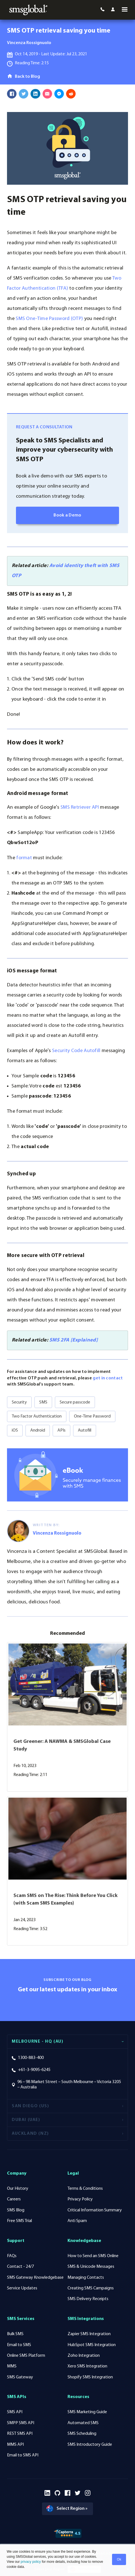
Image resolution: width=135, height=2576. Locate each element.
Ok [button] (119, 2559)
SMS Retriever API (79, 809)
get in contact (108, 1379)
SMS (43, 1404)
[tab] (67, 2043)
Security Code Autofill (76, 1052)
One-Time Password (92, 1418)
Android (37, 1432)
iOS (15, 1432)
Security (19, 1404)
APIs (61, 1432)
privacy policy (30, 2562)
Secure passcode (75, 1404)
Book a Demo (67, 517)
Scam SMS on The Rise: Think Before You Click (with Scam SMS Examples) (65, 1901)
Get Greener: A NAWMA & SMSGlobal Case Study (62, 1747)
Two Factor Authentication (37, 1418)
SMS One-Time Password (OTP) (49, 320)
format (24, 859)
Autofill (84, 1432)
